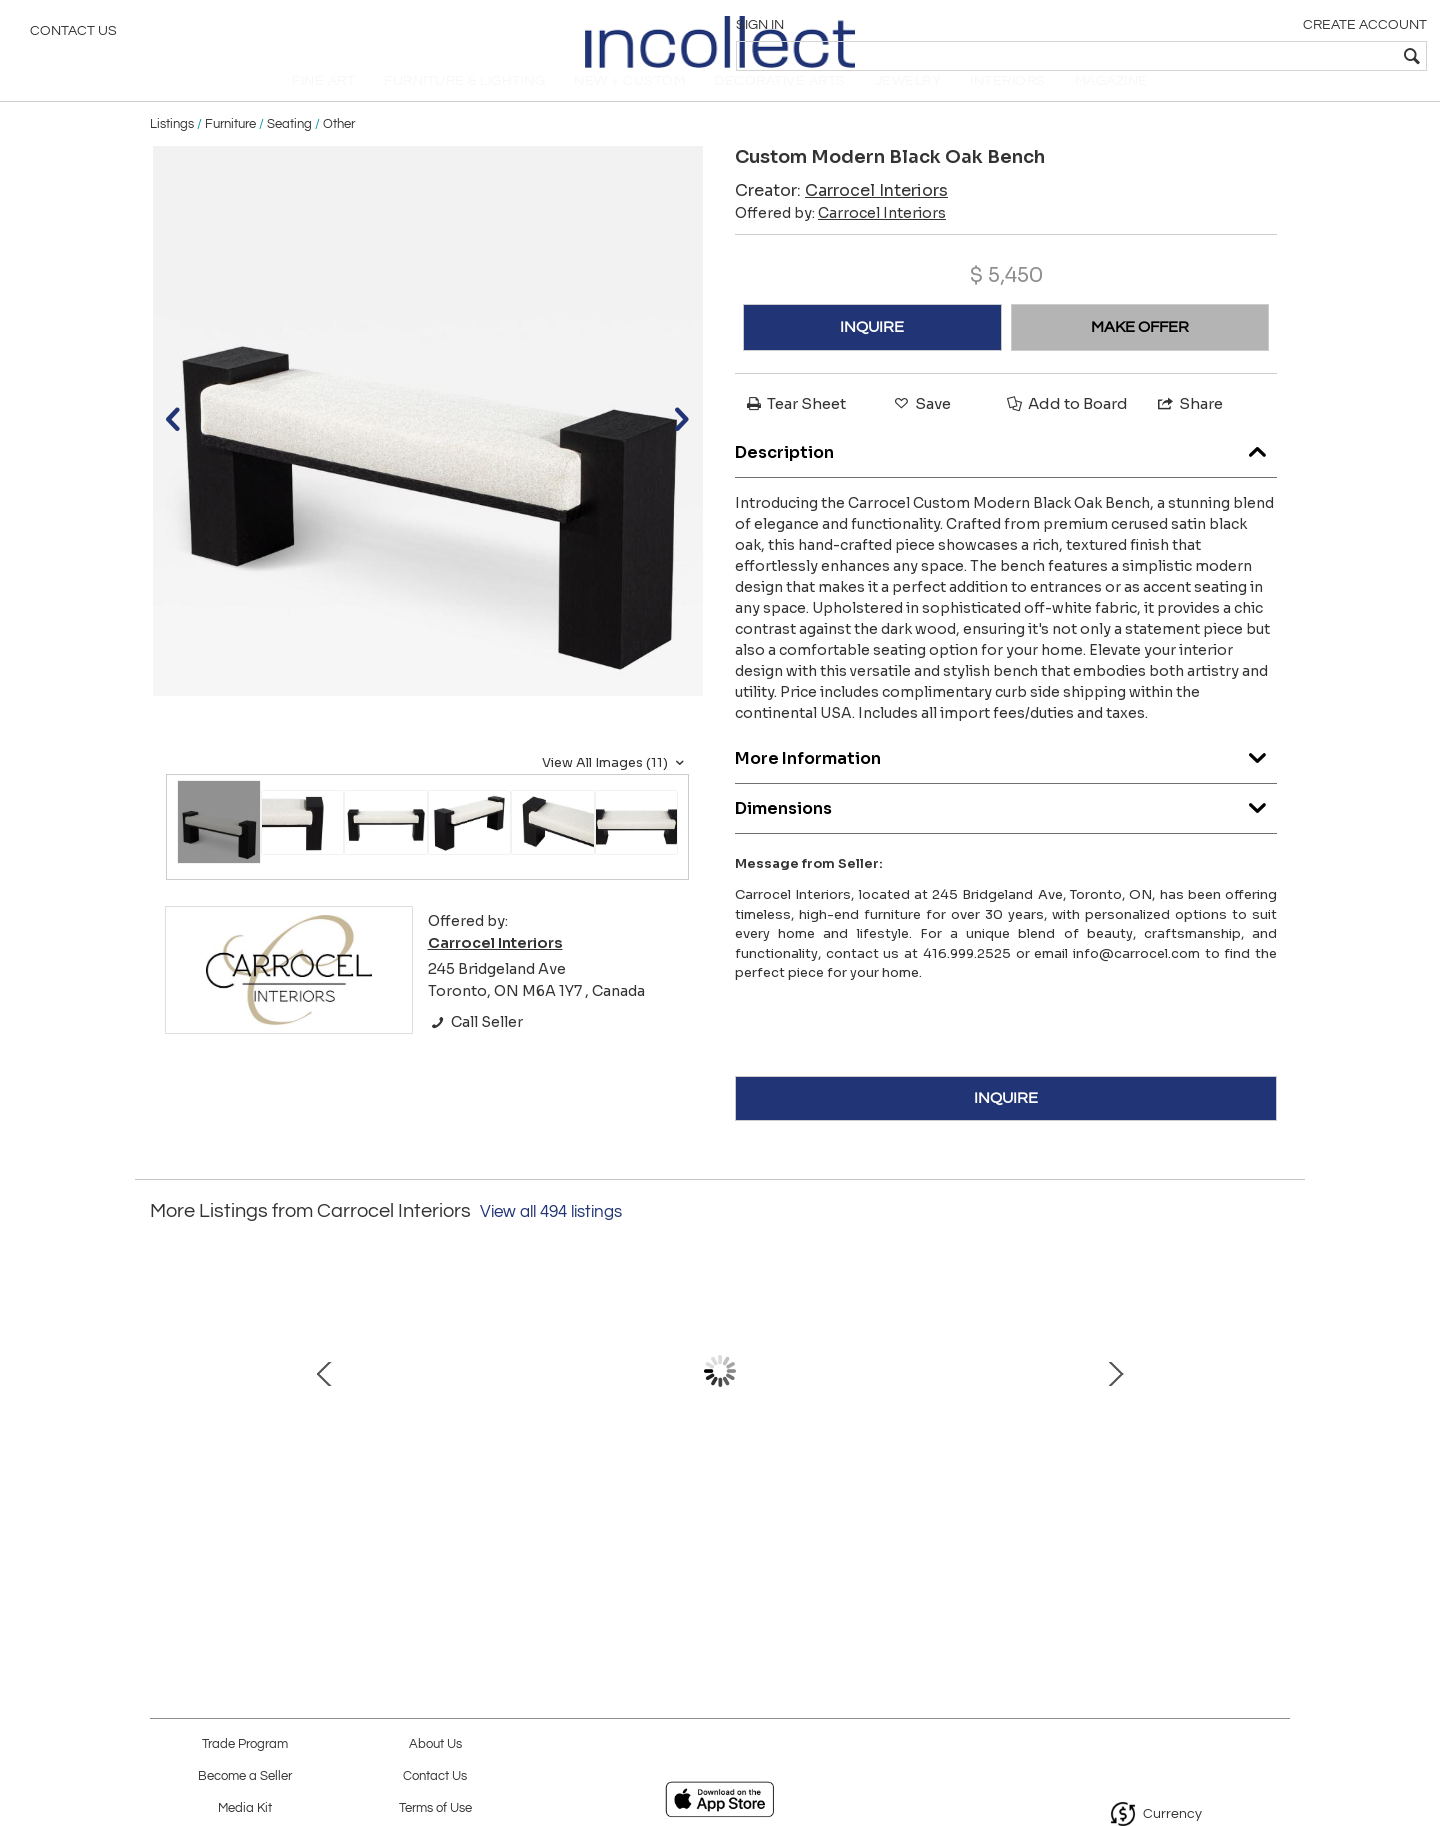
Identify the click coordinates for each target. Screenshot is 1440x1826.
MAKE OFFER (1140, 355)
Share (1189, 431)
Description (1006, 475)
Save (921, 431)
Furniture (230, 152)
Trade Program (245, 1744)
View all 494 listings (551, 1240)
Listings (172, 152)
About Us (435, 1744)
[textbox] (1280, 56)
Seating (289, 152)
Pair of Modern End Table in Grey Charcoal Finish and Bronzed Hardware (1135, 1511)
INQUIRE (872, 355)
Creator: (841, 218)
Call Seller (475, 1050)
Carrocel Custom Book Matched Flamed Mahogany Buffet (715, 1511)
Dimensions (1006, 831)
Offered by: (840, 241)
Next (1275, 1409)
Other (339, 152)
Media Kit (245, 1808)
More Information (1006, 781)
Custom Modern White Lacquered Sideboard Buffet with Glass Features (295, 1511)
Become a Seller (245, 1776)
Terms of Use (435, 1808)
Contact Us (73, 35)
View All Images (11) (615, 791)
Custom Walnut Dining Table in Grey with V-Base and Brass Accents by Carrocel (925, 1511)
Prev (165, 1409)
